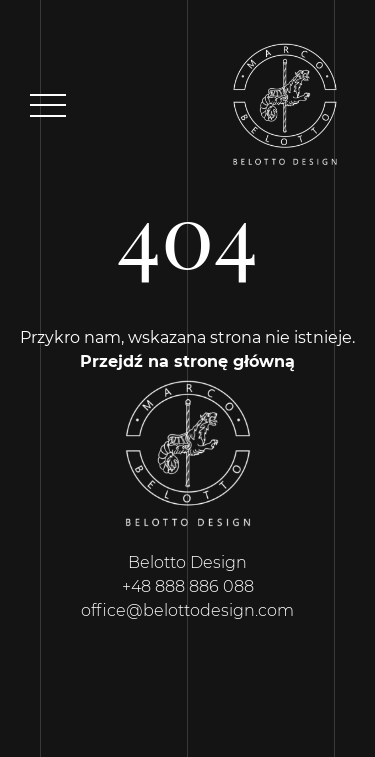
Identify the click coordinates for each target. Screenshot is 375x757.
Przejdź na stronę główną (187, 361)
